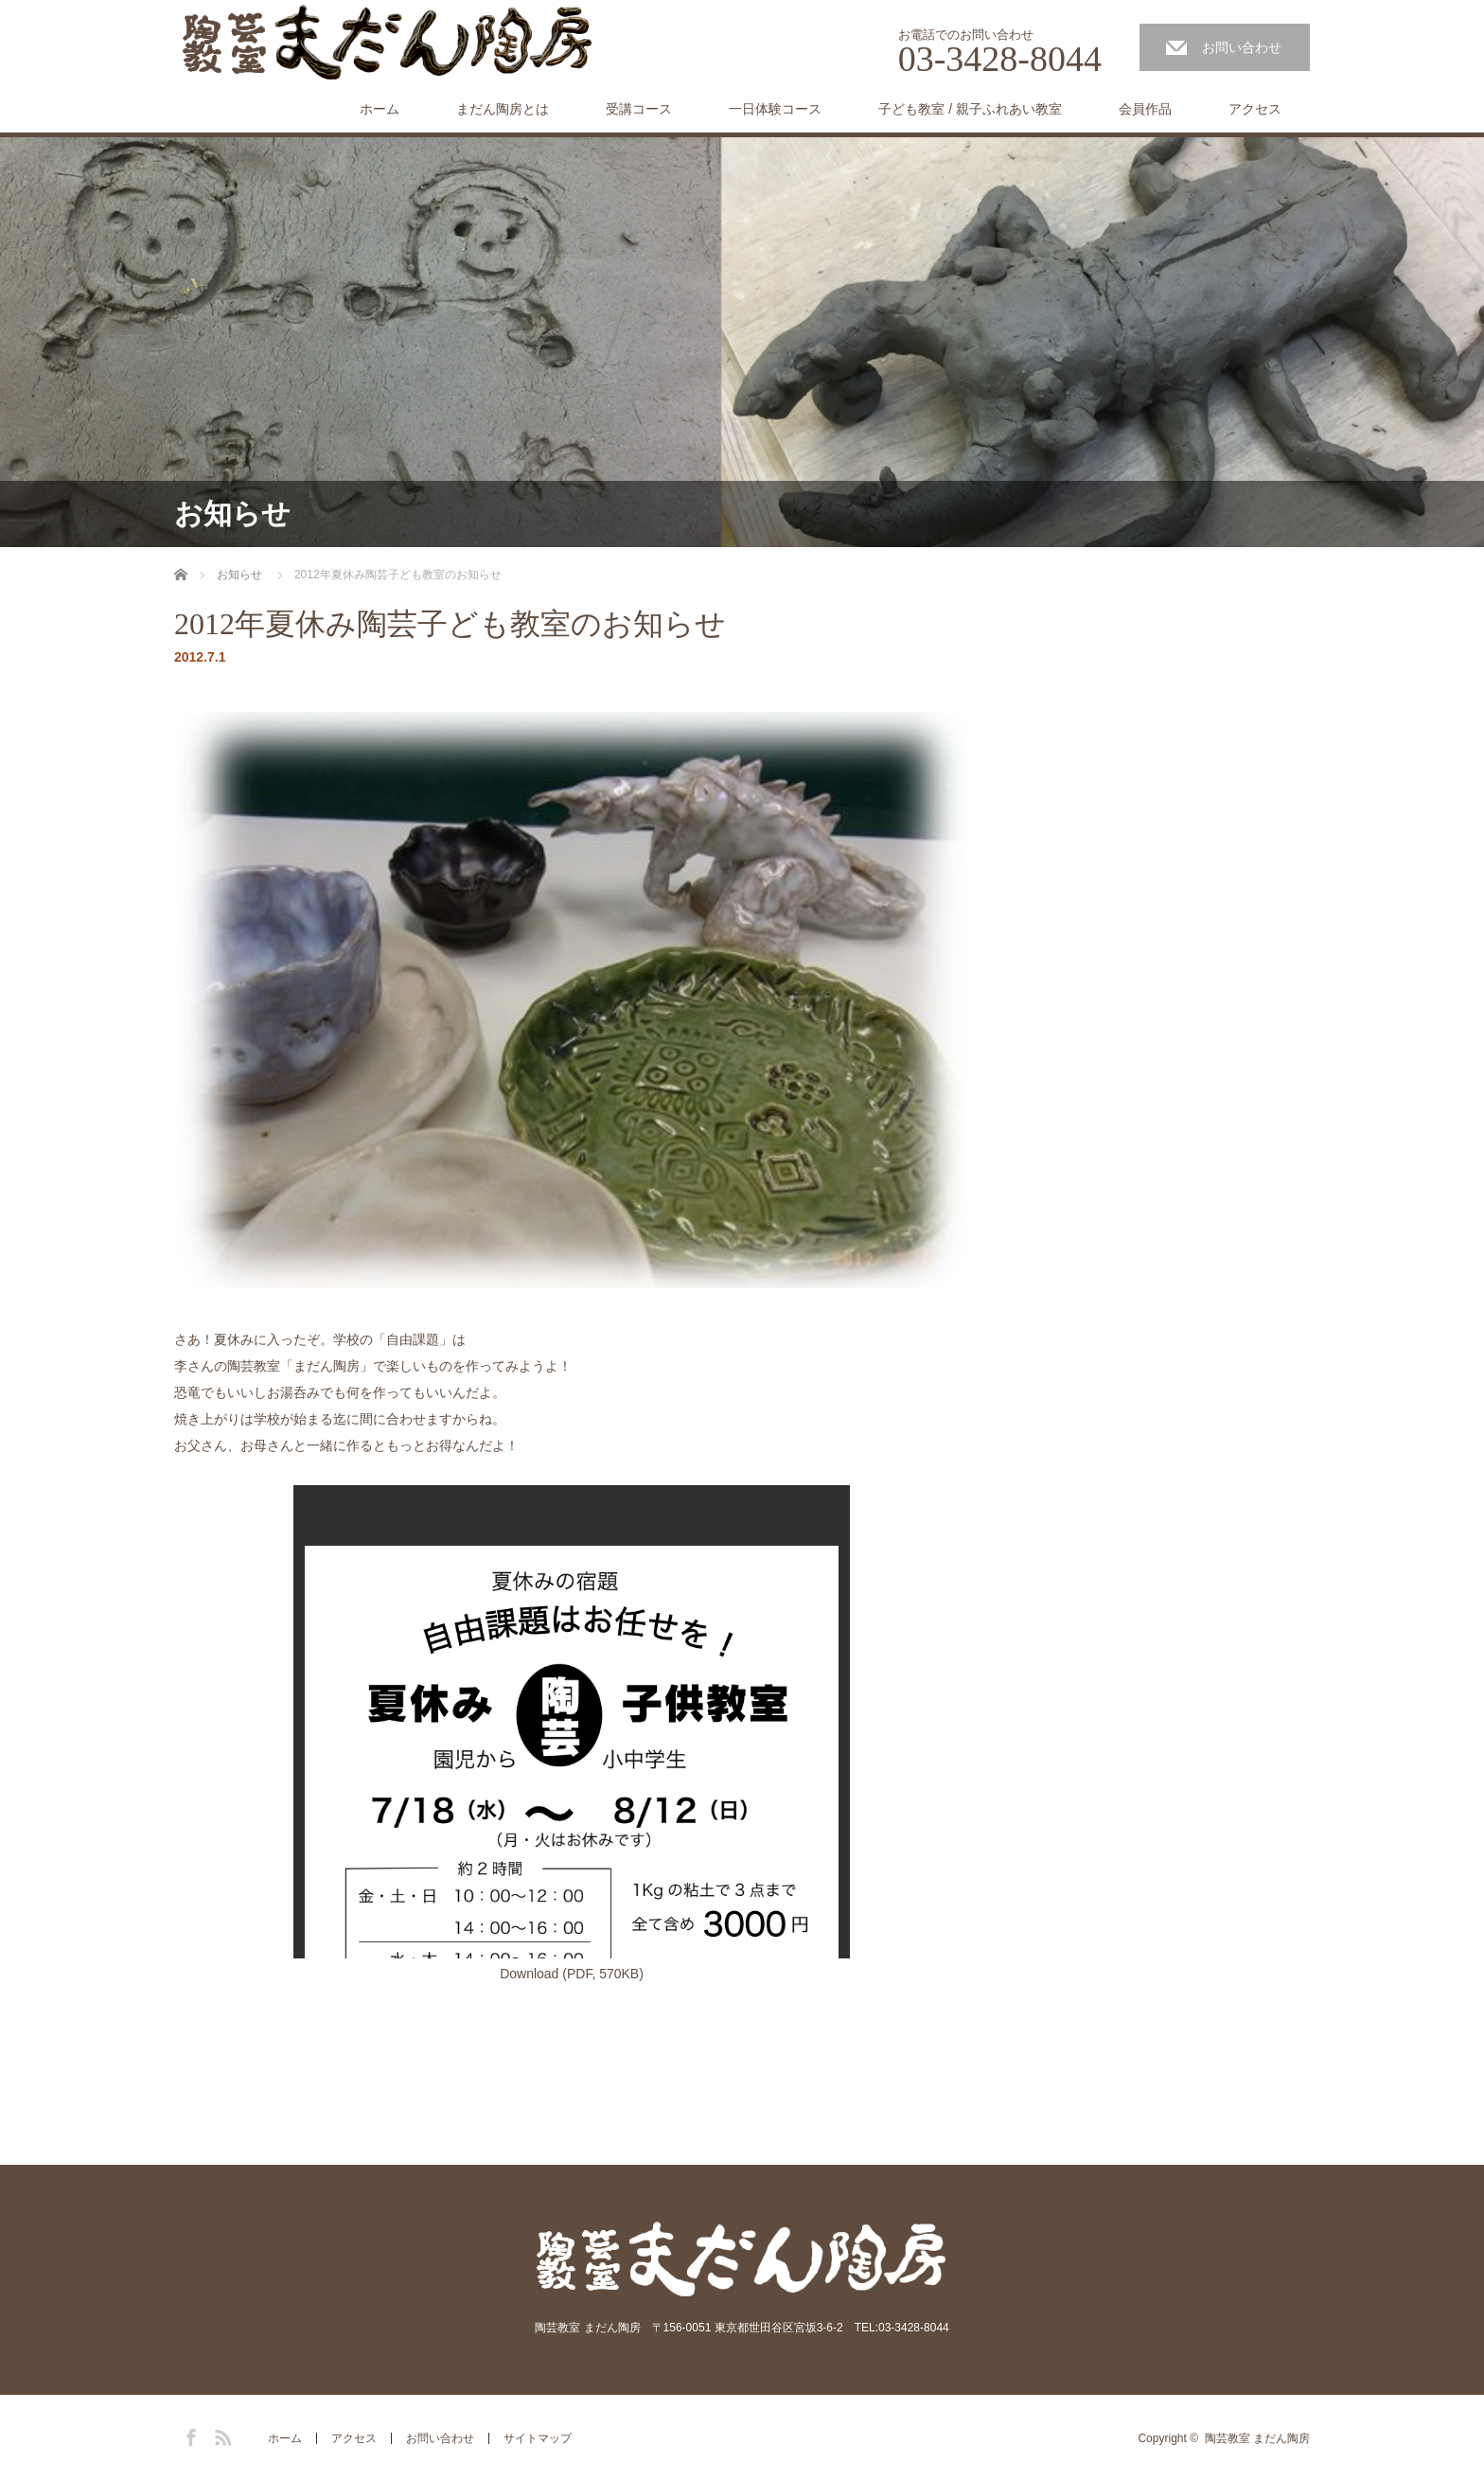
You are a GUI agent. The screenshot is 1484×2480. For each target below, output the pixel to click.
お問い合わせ (1241, 47)
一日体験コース (775, 108)
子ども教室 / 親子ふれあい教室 (970, 108)
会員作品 (1145, 108)
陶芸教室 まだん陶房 (1257, 2438)
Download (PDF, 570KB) (572, 1973)
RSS (220, 2434)
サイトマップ (538, 2438)
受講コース (639, 108)
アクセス (1254, 108)
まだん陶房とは (502, 108)
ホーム (379, 108)
